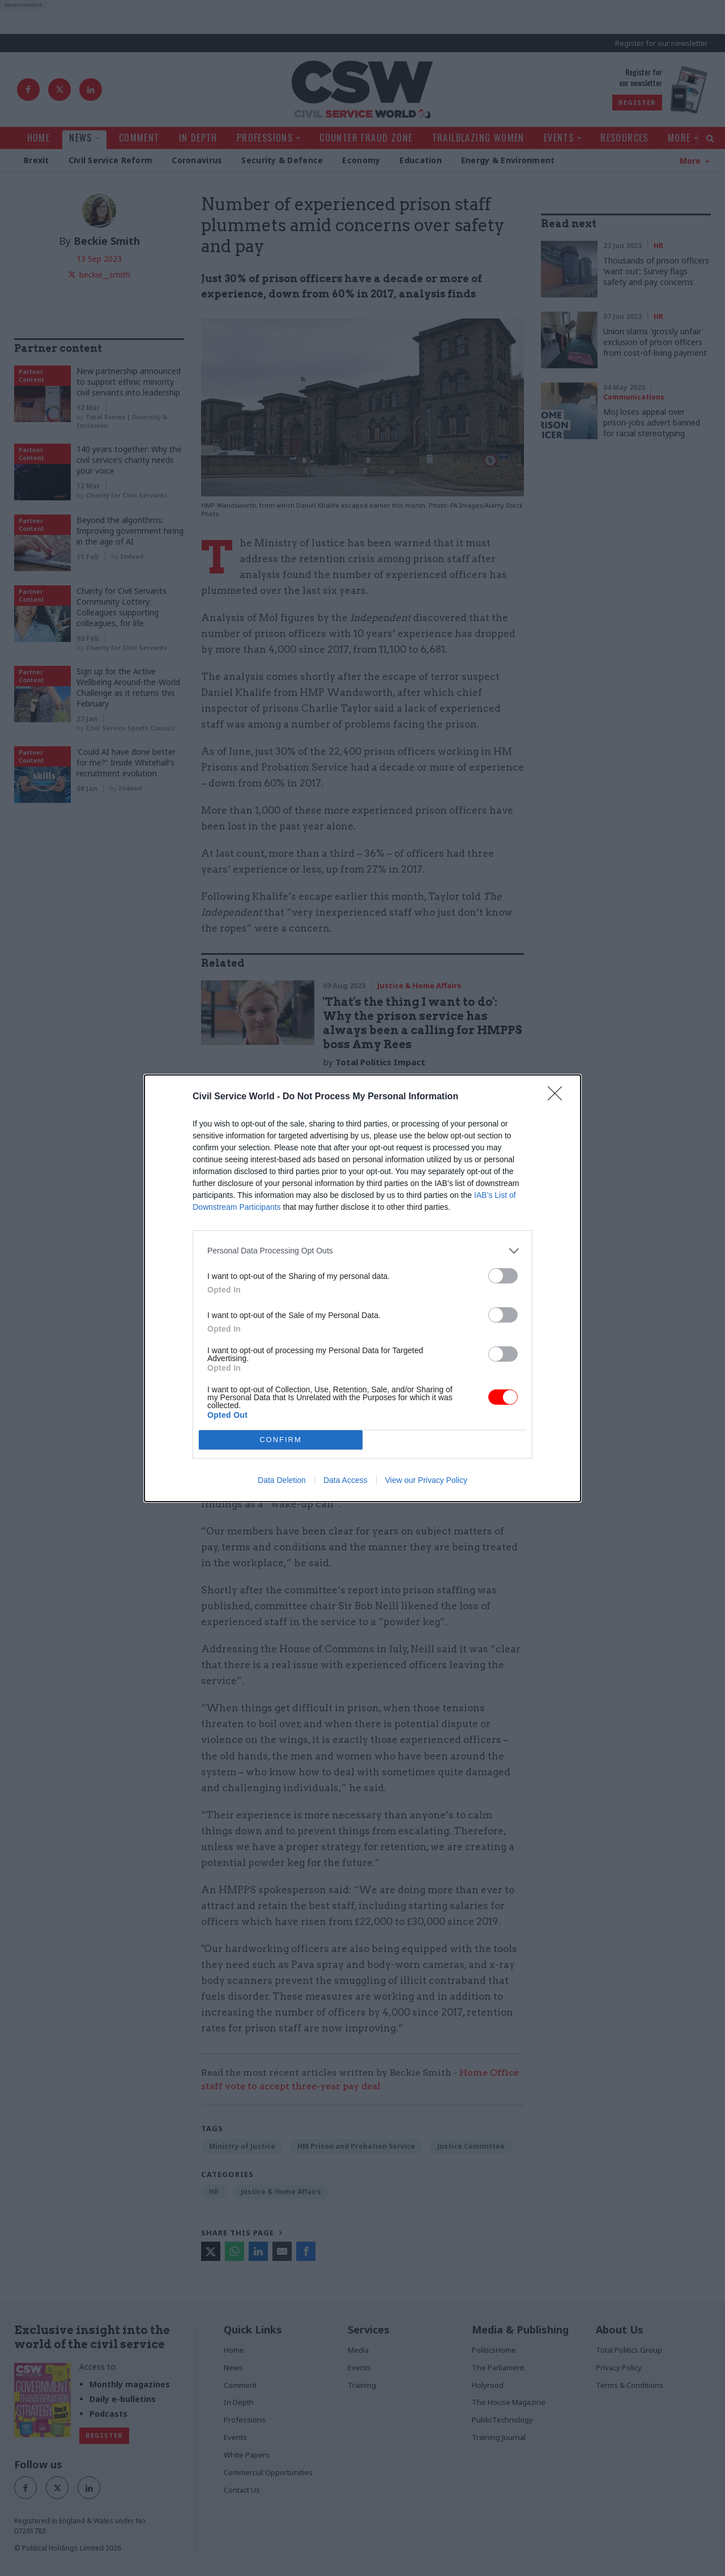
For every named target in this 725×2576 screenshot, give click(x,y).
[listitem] (362, 1250)
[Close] (558, 1096)
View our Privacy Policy (426, 1480)
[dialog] (362, 1287)
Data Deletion (282, 1480)
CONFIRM (280, 1439)
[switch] (503, 1275)
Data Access (345, 1480)
